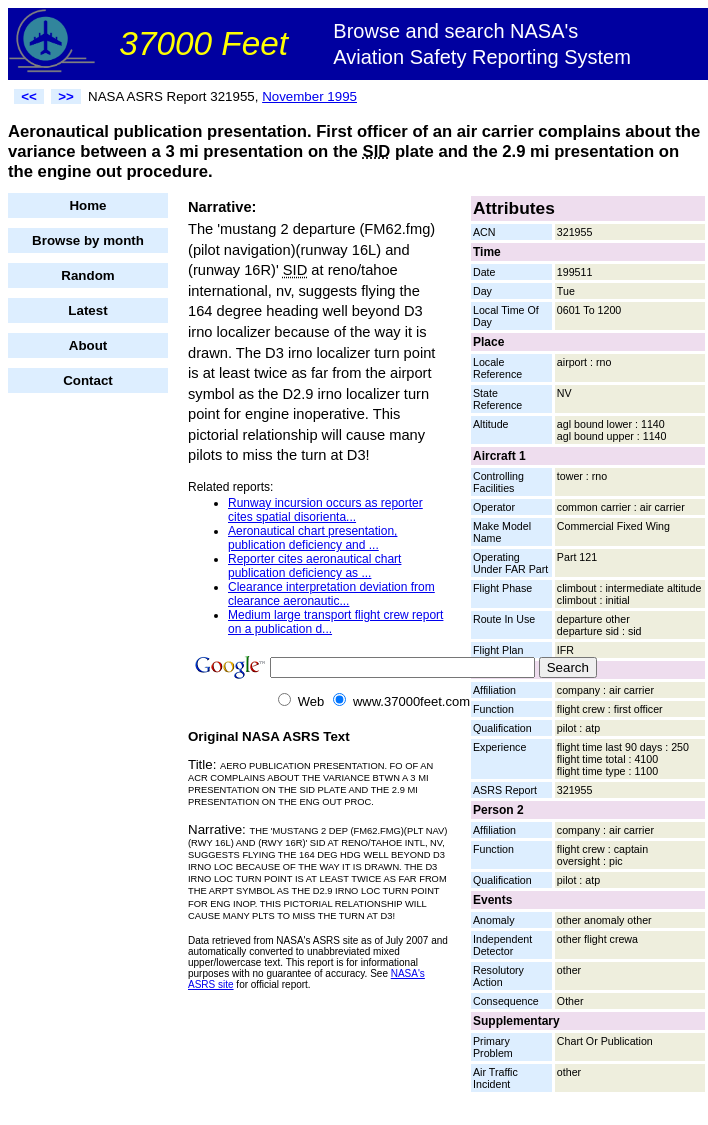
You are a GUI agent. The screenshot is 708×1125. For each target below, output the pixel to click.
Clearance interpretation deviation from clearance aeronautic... (331, 594)
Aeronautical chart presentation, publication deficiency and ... (312, 538)
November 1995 (309, 96)
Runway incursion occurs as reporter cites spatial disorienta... (325, 510)
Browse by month (88, 240)
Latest (87, 310)
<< (29, 96)
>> (66, 96)
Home (87, 205)
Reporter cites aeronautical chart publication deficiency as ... (314, 566)
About (88, 345)
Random (87, 275)
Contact (88, 380)
